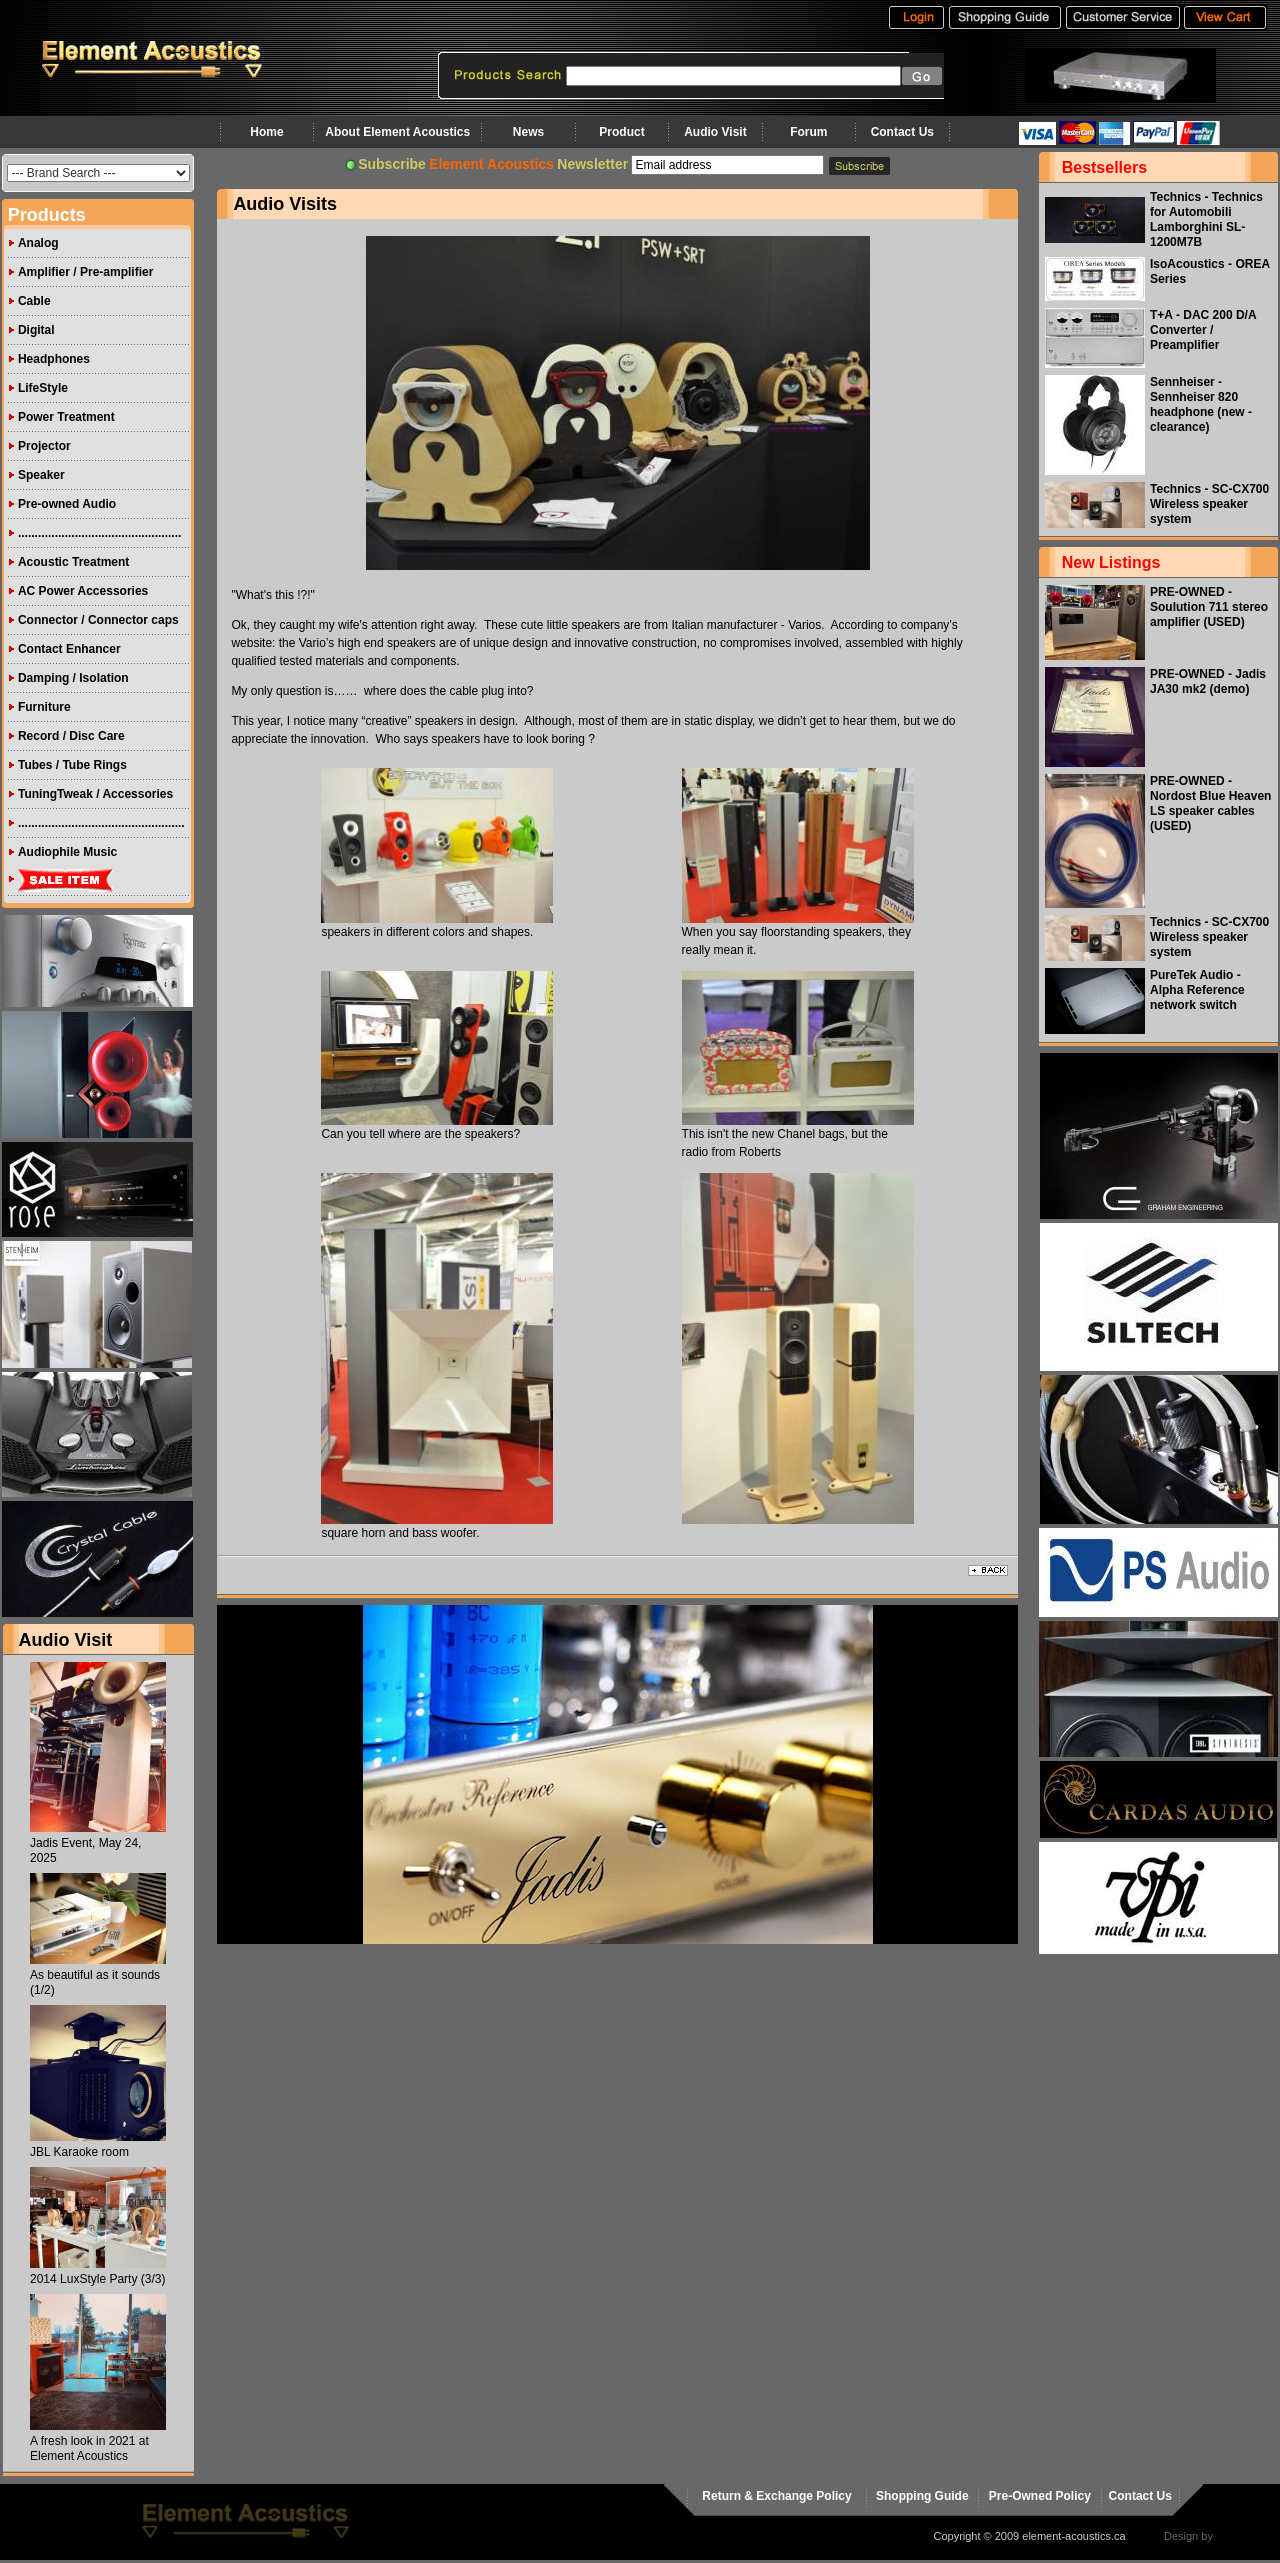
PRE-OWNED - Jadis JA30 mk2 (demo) (1208, 681)
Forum (808, 132)
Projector (44, 446)
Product (621, 132)
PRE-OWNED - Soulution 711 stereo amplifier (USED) (1209, 607)
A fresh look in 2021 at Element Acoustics (89, 2448)
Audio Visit (715, 132)
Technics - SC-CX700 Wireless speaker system (1209, 504)
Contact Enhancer (69, 649)
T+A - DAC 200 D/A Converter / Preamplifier (1203, 330)
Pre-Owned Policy (1040, 2496)
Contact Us (902, 132)
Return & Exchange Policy (776, 2496)
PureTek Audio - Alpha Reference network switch (1197, 990)
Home (266, 132)
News (528, 132)
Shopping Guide (922, 2496)
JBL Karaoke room (79, 2152)
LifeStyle (43, 388)
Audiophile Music (67, 852)
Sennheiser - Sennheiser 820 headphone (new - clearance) (1201, 404)
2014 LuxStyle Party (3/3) (97, 2279)
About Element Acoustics (397, 132)
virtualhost (1241, 2536)
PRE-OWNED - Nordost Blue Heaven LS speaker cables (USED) (1210, 803)
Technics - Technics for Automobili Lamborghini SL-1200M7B (1206, 219)
